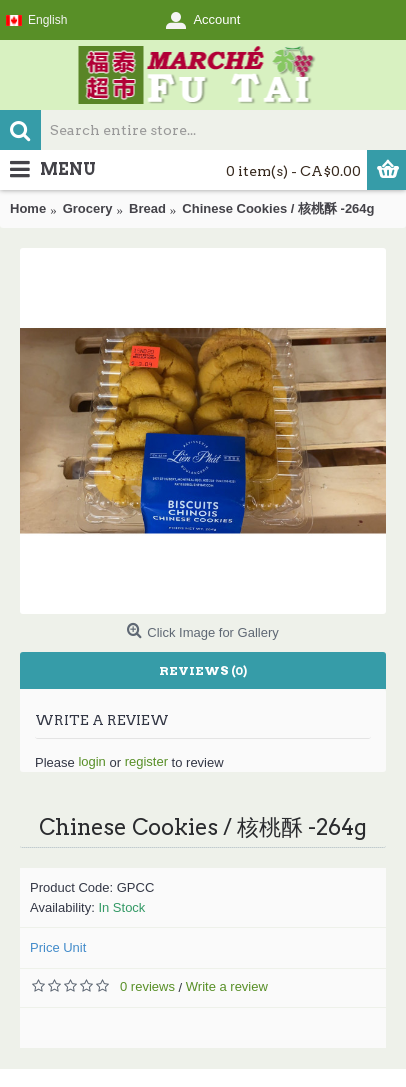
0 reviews (147, 986)
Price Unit (58, 947)
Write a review (227, 986)
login (91, 761)
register (146, 761)
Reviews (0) (203, 670)
